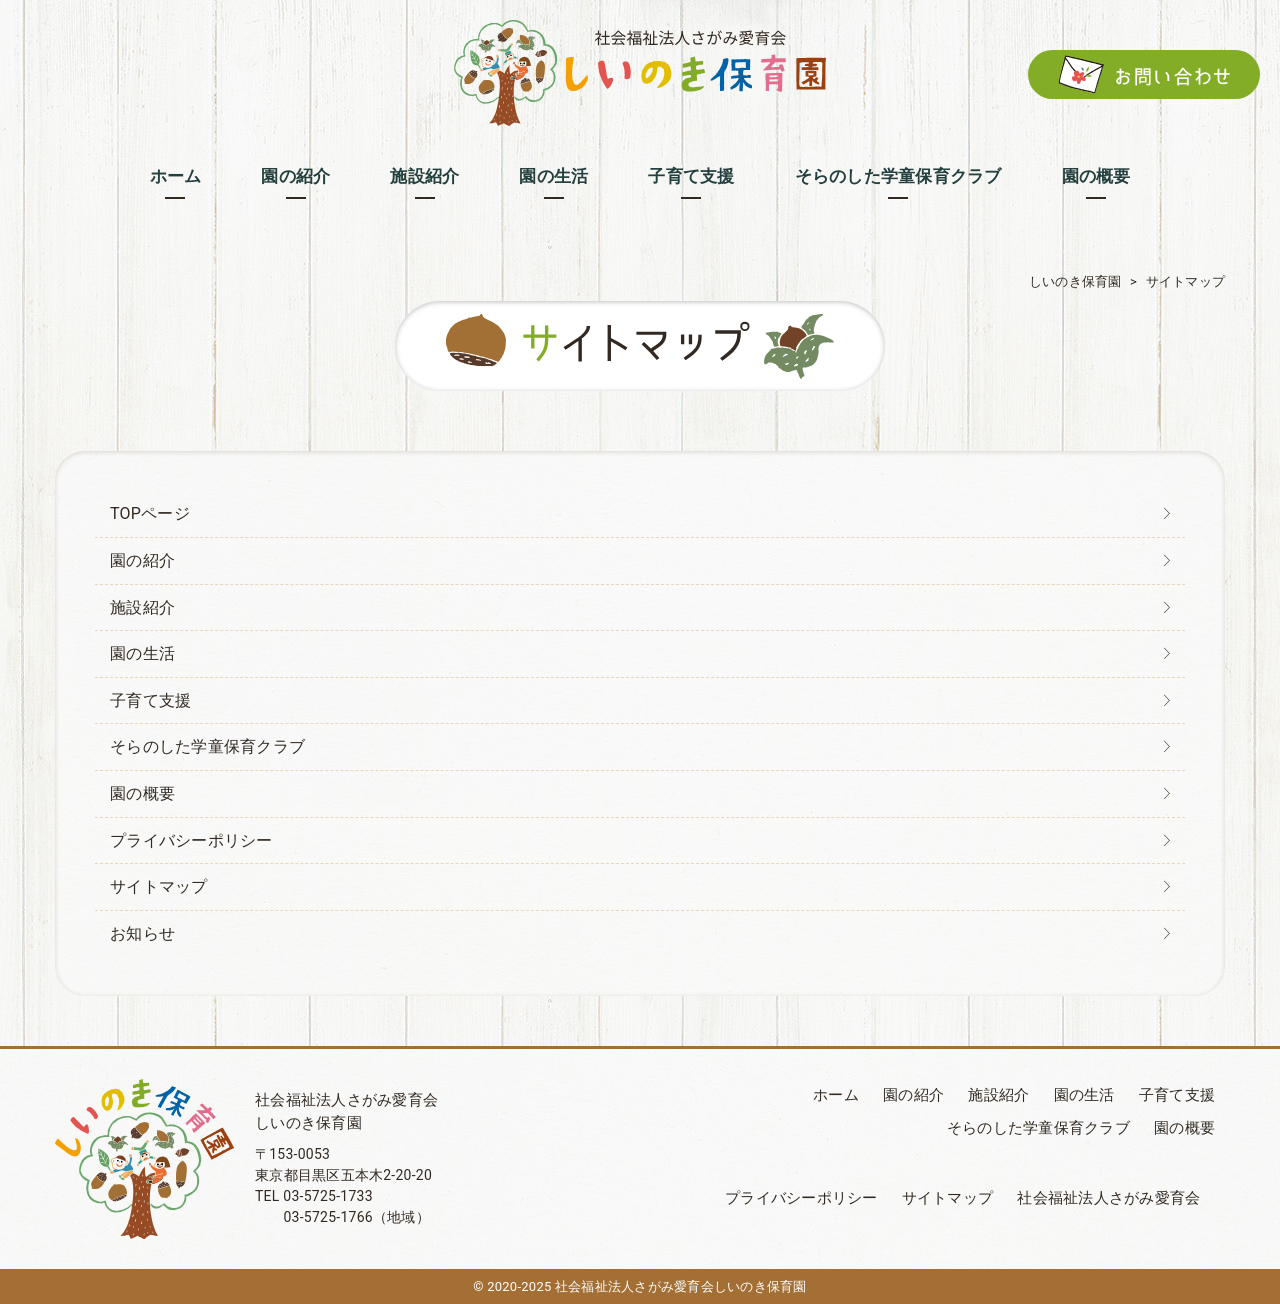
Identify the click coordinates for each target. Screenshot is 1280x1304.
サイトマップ (159, 886)
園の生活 (142, 653)
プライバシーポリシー (191, 840)
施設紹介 (142, 607)
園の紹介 (142, 560)
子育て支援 (150, 700)
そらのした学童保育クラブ (207, 746)
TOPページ (150, 513)
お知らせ (142, 933)
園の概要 (142, 793)
